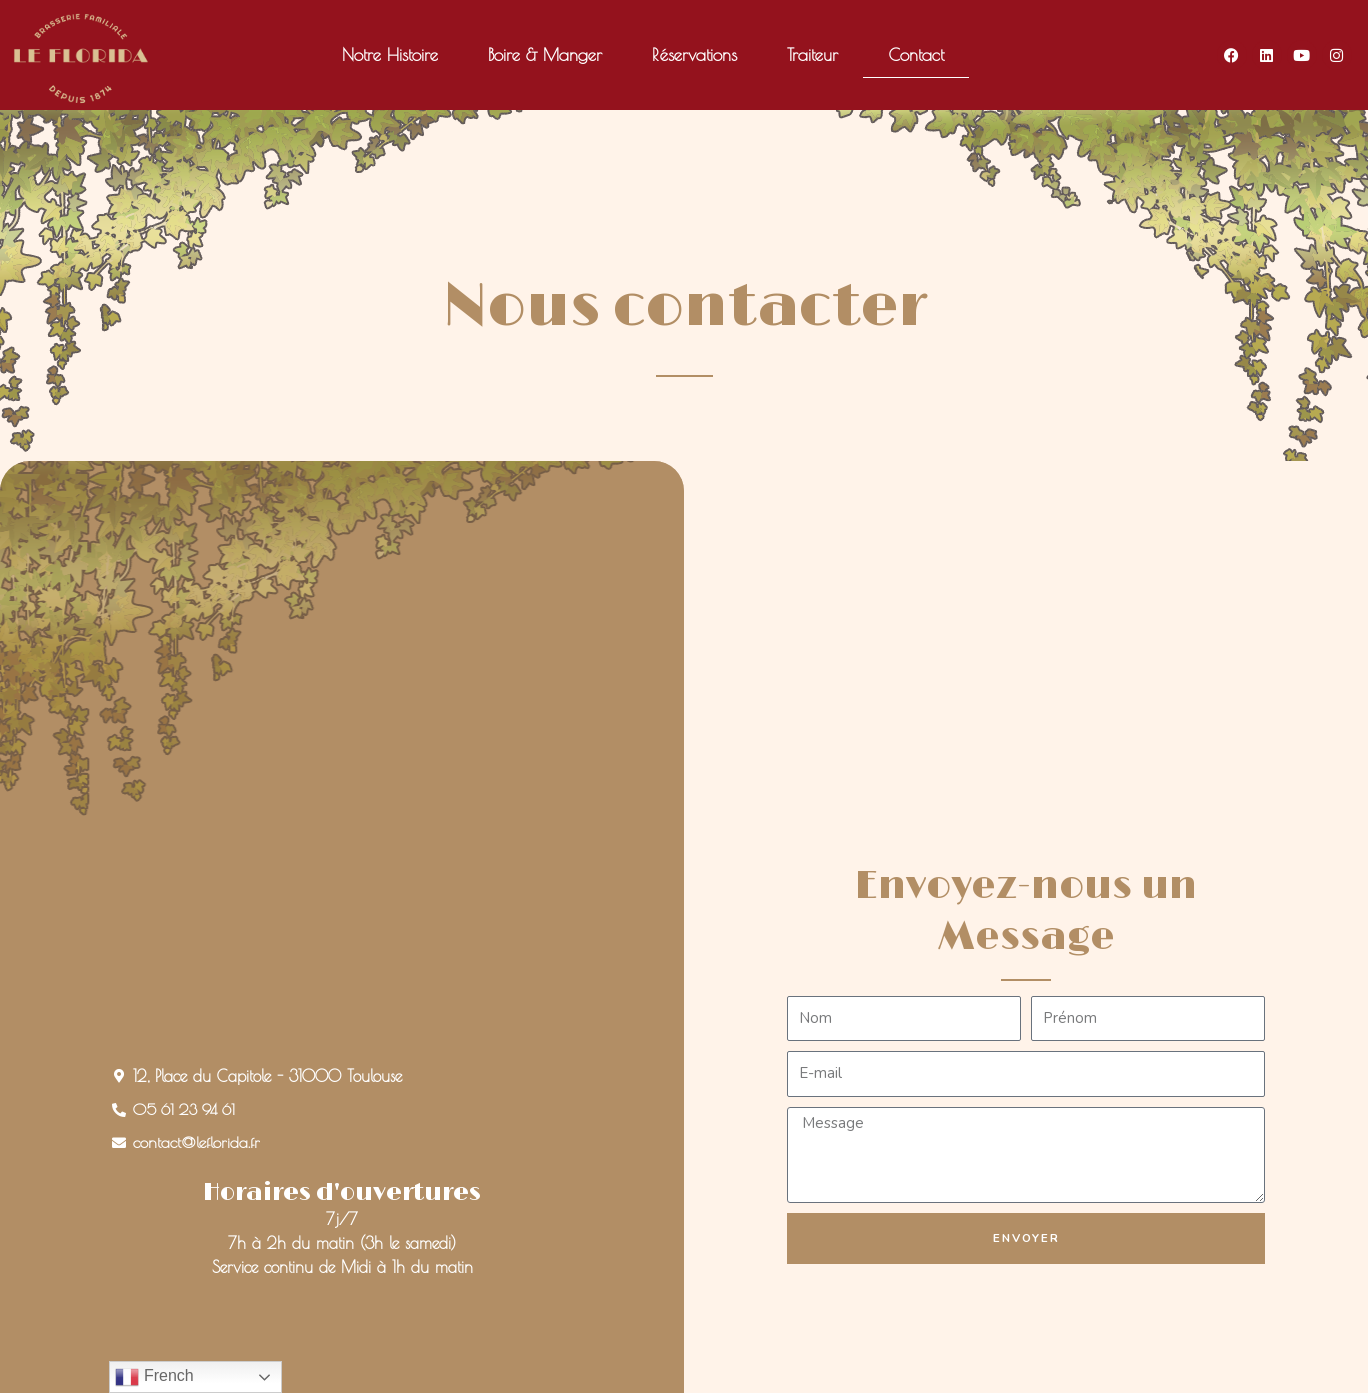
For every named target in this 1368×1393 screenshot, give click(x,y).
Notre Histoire (390, 55)
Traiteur (812, 55)
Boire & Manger (545, 55)
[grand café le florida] (342, 890)
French (154, 1377)
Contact (916, 55)
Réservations (694, 55)
